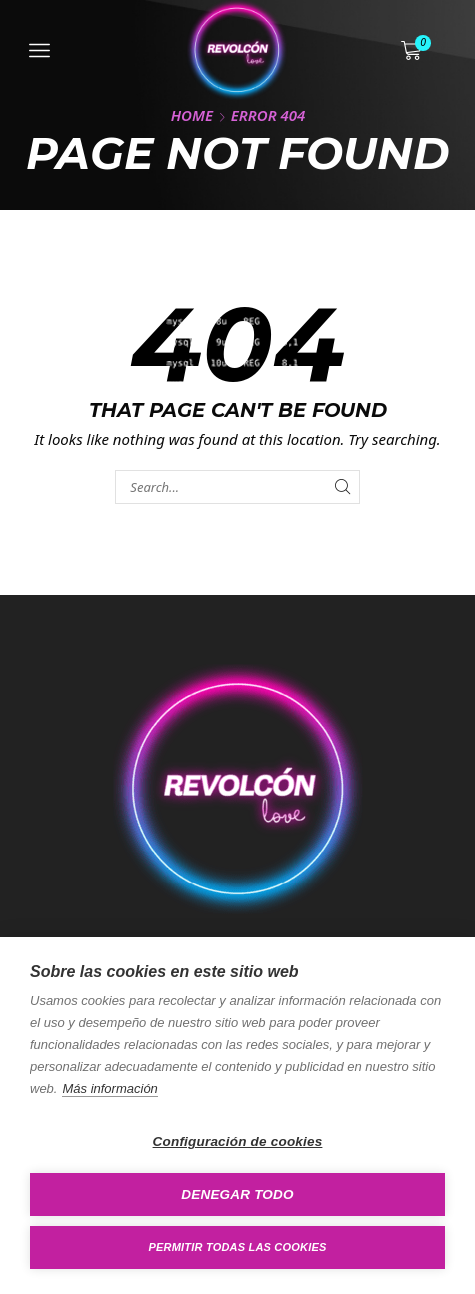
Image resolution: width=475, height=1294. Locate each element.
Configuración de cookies (238, 1141)
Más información (109, 1088)
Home (192, 115)
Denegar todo (237, 1194)
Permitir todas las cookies (238, 1247)
